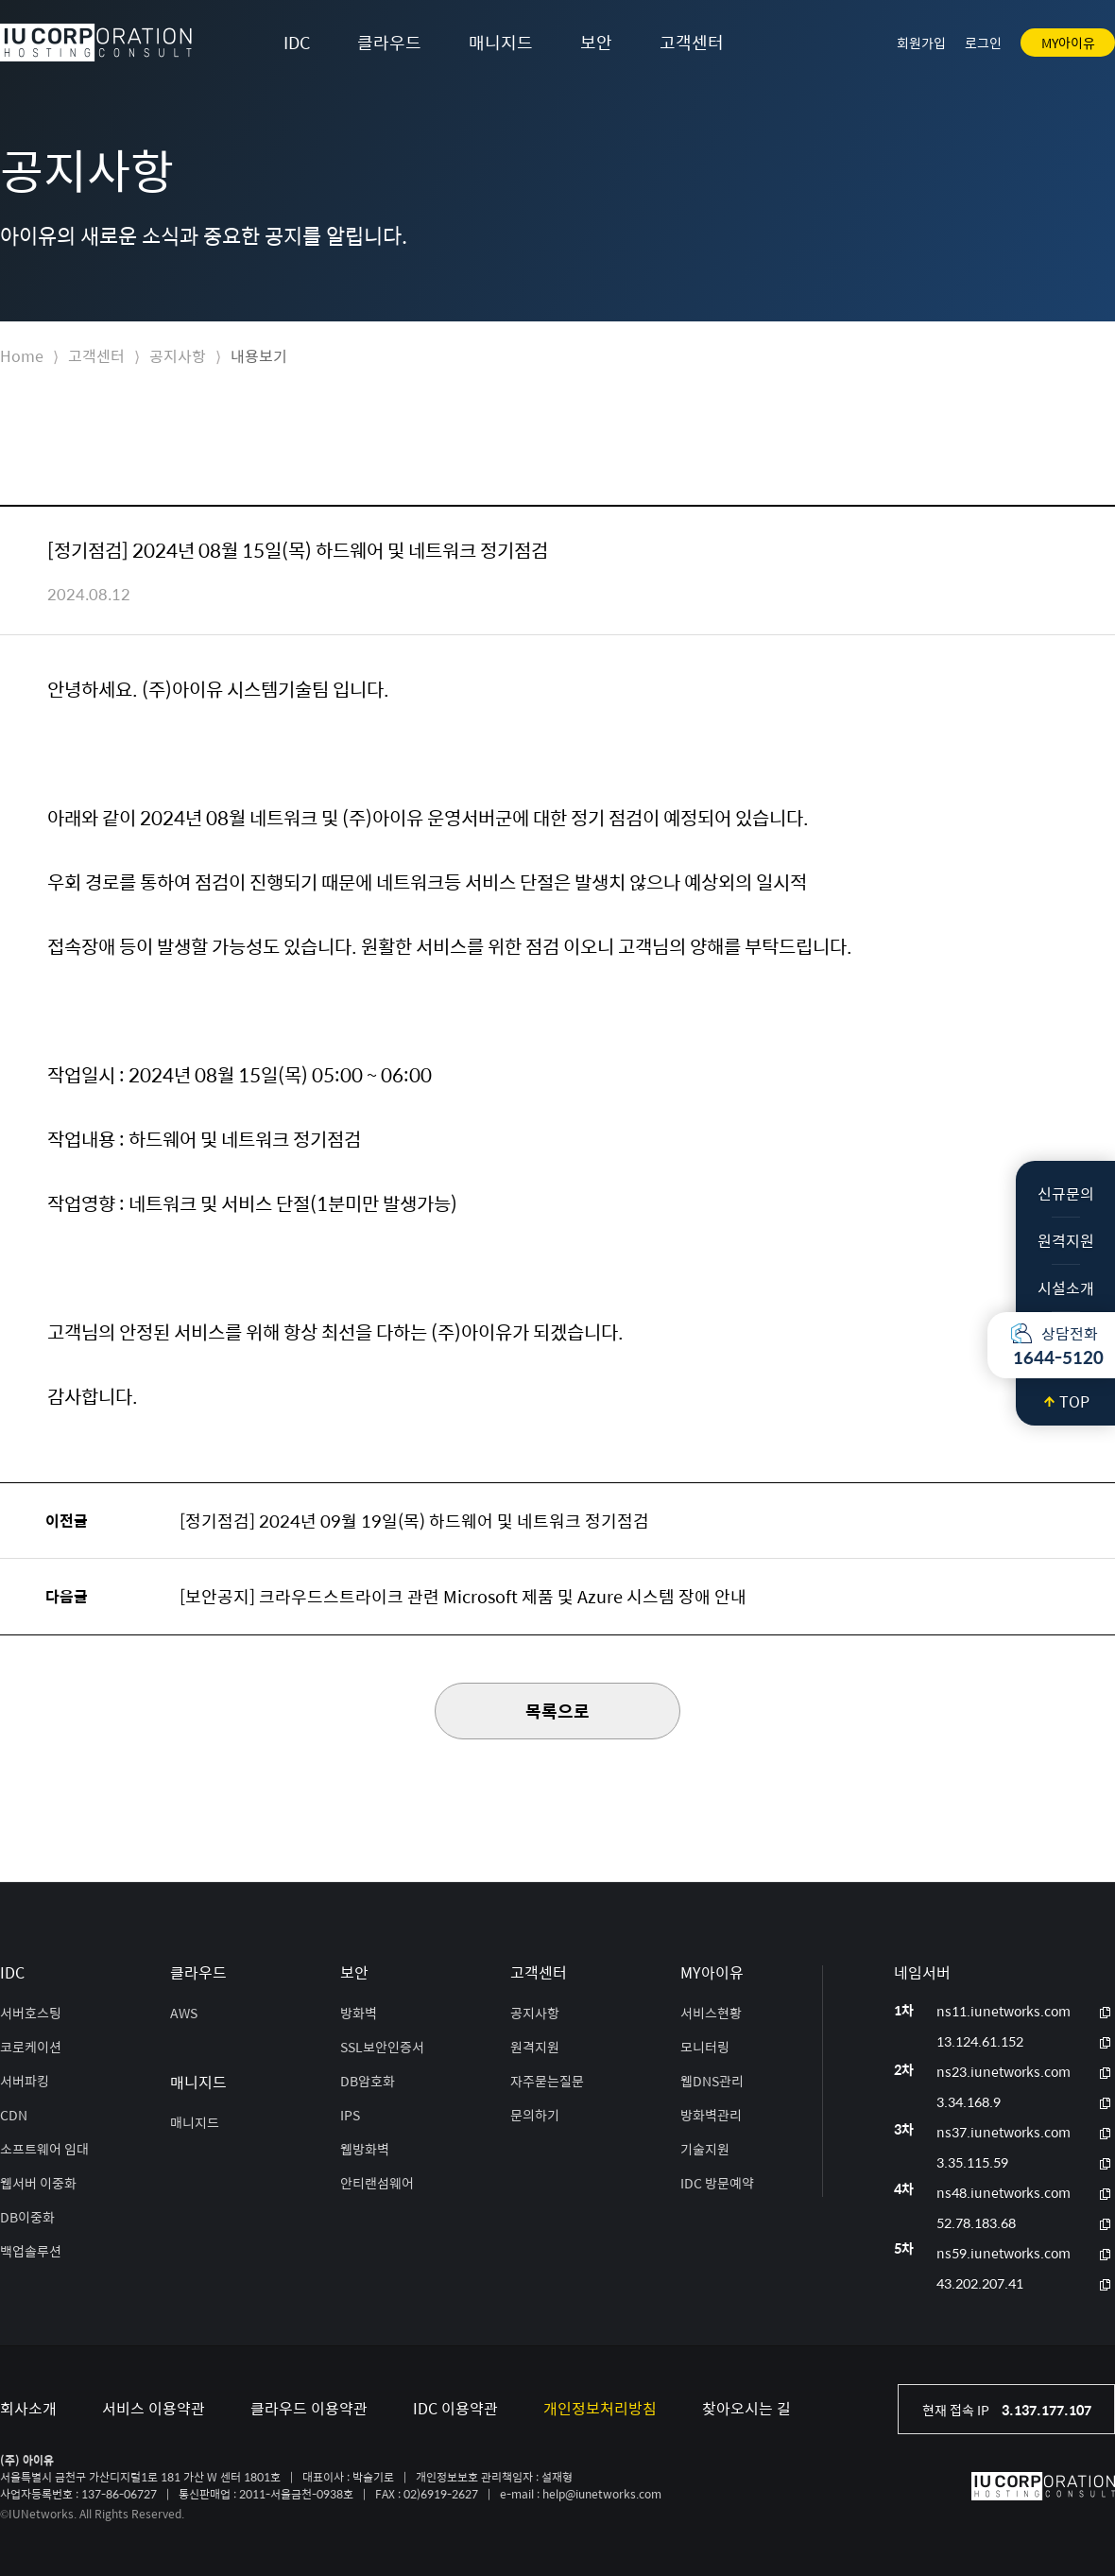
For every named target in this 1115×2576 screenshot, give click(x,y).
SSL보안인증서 (382, 2046)
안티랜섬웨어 (377, 2182)
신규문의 (1066, 1193)
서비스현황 (711, 2012)
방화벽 (358, 2012)
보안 (596, 42)
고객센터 (692, 42)
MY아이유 (1068, 42)
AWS (183, 2012)
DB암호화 (367, 2080)
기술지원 (704, 2148)
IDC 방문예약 (717, 2182)
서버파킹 (24, 2080)
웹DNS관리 (712, 2080)
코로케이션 (30, 2046)
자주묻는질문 (547, 2080)
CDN (13, 2114)
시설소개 (1066, 1288)
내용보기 (259, 356)
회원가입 (921, 42)
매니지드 (501, 42)
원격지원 (1066, 1241)
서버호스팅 (30, 2012)
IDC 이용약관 (455, 2408)
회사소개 (28, 2408)
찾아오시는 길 (746, 2408)
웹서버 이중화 (38, 2182)
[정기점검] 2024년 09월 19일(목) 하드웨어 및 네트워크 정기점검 (414, 1520)
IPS (350, 2114)
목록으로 (557, 1710)
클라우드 (389, 42)
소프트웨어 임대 (44, 2148)
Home (21, 356)
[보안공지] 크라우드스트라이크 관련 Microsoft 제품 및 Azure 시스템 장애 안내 (463, 1596)
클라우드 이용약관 (309, 2408)
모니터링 (704, 2046)
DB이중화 (27, 2216)
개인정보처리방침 (600, 2408)
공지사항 (177, 356)
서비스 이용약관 (153, 2408)
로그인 (983, 42)
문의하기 (534, 2114)
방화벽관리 (711, 2114)
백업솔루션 (30, 2250)
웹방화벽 (364, 2148)
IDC (296, 42)
